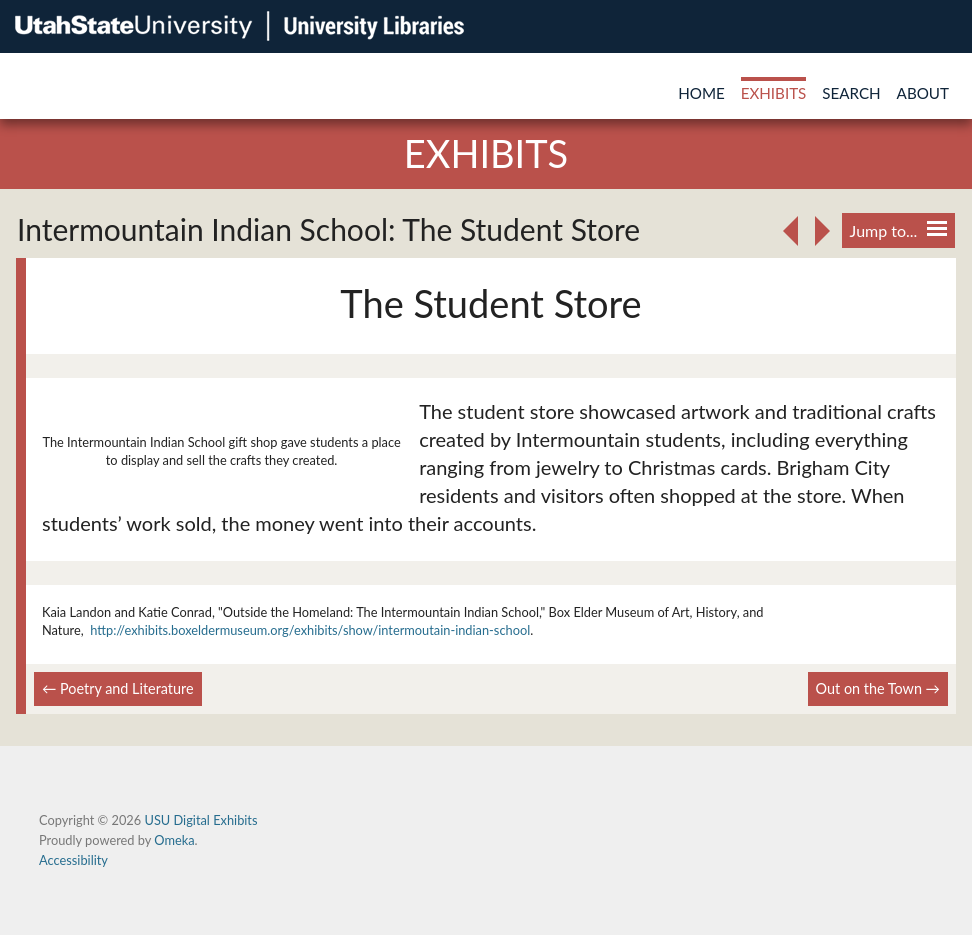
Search (851, 93)
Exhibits (774, 93)
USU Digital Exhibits (200, 820)
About (923, 93)
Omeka (174, 840)
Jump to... (898, 230)
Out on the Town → (878, 688)
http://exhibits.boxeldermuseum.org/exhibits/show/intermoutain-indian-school (310, 630)
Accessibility (73, 860)
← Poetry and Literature (118, 688)
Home (701, 93)
